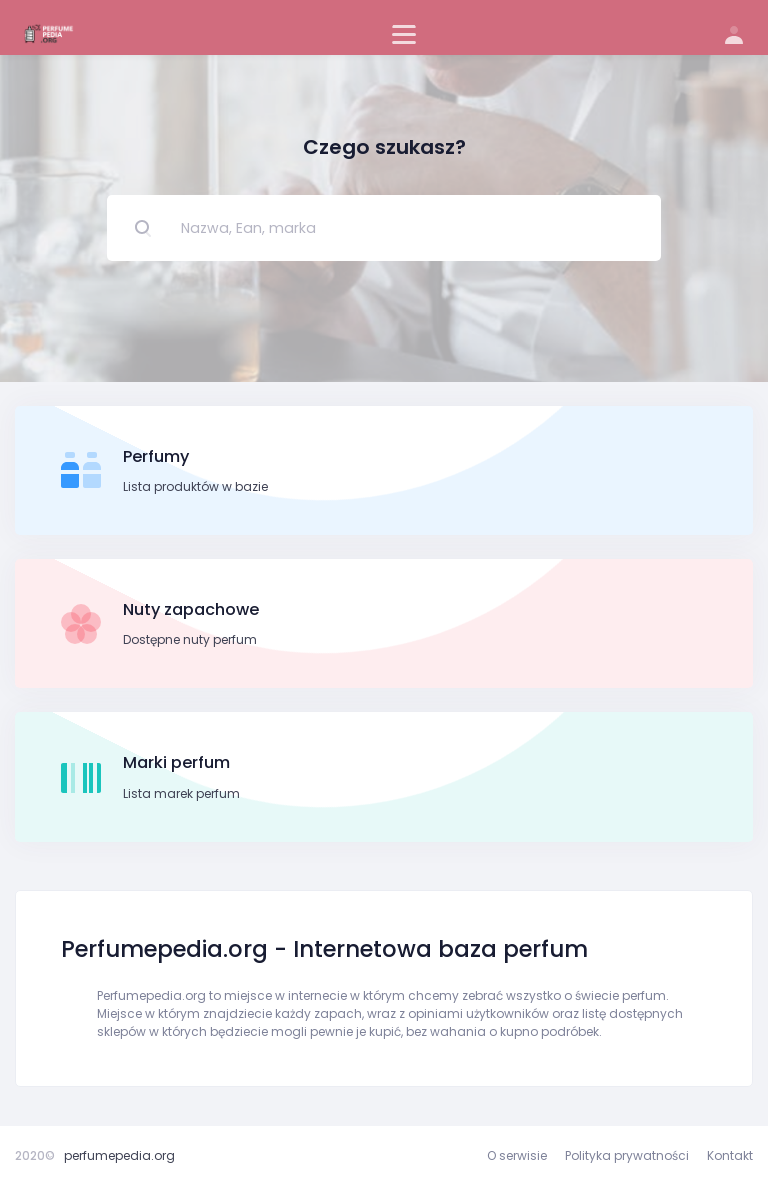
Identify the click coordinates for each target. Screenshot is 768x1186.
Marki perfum (176, 762)
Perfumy (156, 456)
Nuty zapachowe (191, 609)
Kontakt (730, 1155)
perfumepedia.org (119, 1155)
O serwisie (517, 1155)
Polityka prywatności (627, 1155)
